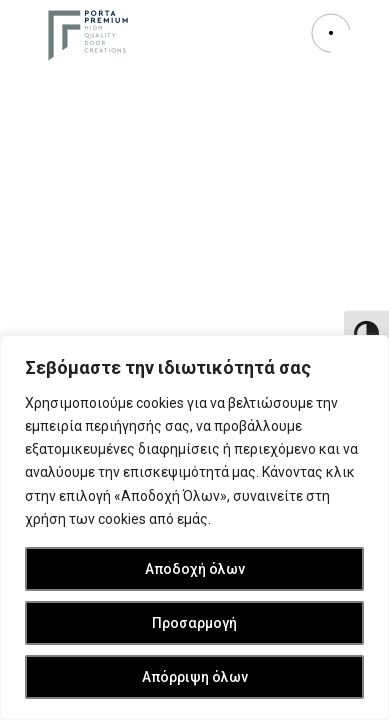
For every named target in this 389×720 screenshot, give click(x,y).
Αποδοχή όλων (195, 569)
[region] (194, 527)
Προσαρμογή (194, 623)
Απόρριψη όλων (195, 677)
